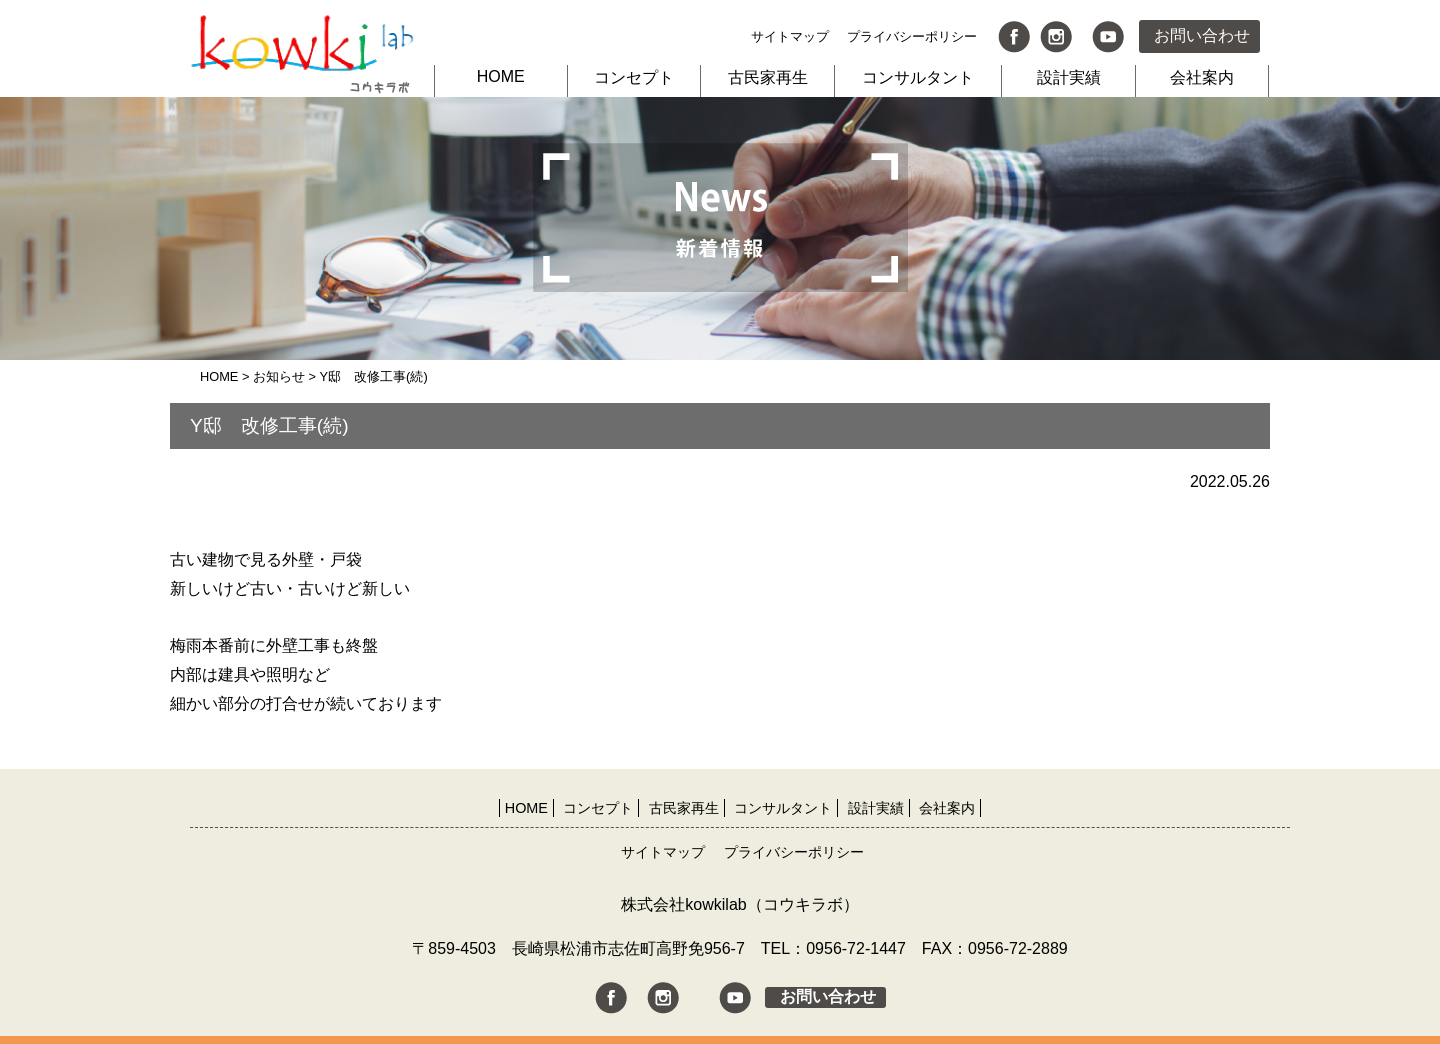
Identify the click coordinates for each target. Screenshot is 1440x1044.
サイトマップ (790, 36)
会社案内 (1202, 77)
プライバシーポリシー (912, 36)
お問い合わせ (1202, 35)
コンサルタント (918, 77)
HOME (501, 76)
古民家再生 (768, 77)
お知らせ (279, 376)
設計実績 (1069, 77)
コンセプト (634, 77)
